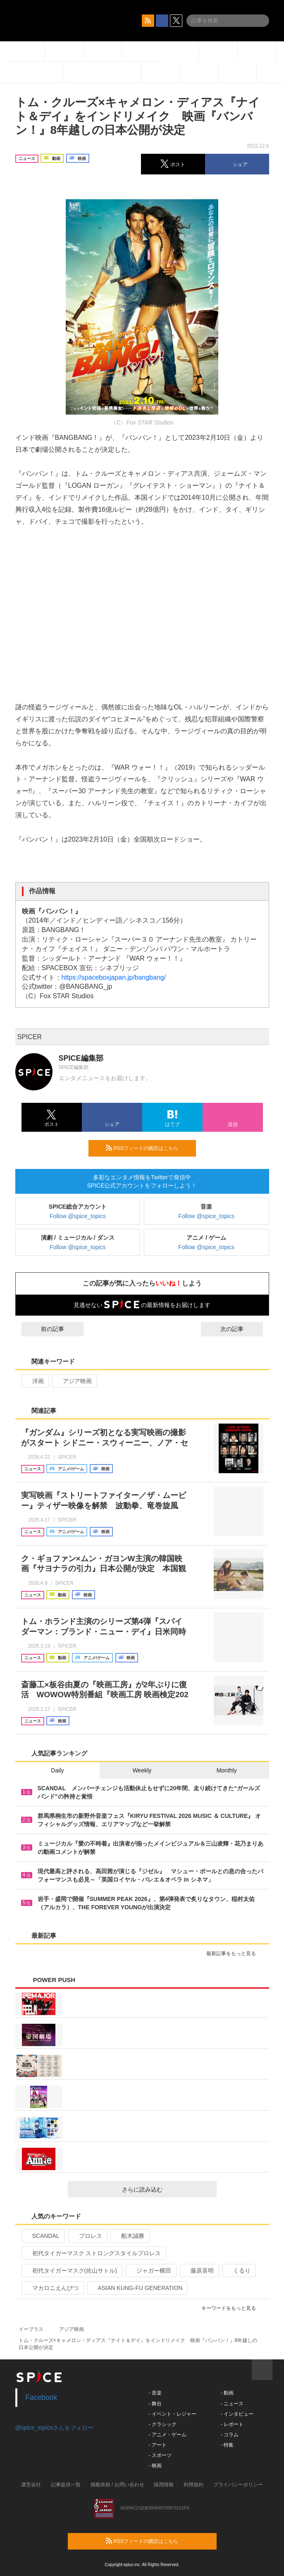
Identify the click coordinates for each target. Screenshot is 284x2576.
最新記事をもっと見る (234, 1953)
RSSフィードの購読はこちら (147, 1148)
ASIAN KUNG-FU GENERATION (136, 2288)
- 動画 (227, 2393)
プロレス (87, 2236)
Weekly (142, 1770)
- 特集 (227, 2445)
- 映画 (155, 2466)
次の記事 (239, 1329)
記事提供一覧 (66, 2485)
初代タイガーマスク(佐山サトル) (71, 2270)
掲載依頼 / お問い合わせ (117, 2485)
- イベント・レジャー (172, 2414)
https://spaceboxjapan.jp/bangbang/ (114, 977)
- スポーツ (160, 2455)
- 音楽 (155, 2393)
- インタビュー (237, 2414)
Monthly (227, 1770)
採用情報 (164, 2485)
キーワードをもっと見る (232, 2308)
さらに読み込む (166, 2189)
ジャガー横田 (150, 2270)
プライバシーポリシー (238, 2485)
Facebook (41, 2397)
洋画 (34, 1381)
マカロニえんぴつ (52, 2288)
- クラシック (163, 2424)
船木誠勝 (129, 2236)
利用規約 (193, 2485)
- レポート (232, 2424)
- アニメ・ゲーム (167, 2435)
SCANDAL (42, 2236)
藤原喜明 (199, 2270)
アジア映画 (74, 1381)
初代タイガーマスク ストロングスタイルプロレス (93, 2253)
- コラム (230, 2435)
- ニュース (232, 2404)
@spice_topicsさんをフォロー (54, 2427)
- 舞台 (155, 2404)
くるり (238, 2270)
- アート (158, 2445)
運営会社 (31, 2485)
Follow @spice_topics (78, 1216)
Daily (57, 1770)
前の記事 (45, 1329)
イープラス (31, 2329)
